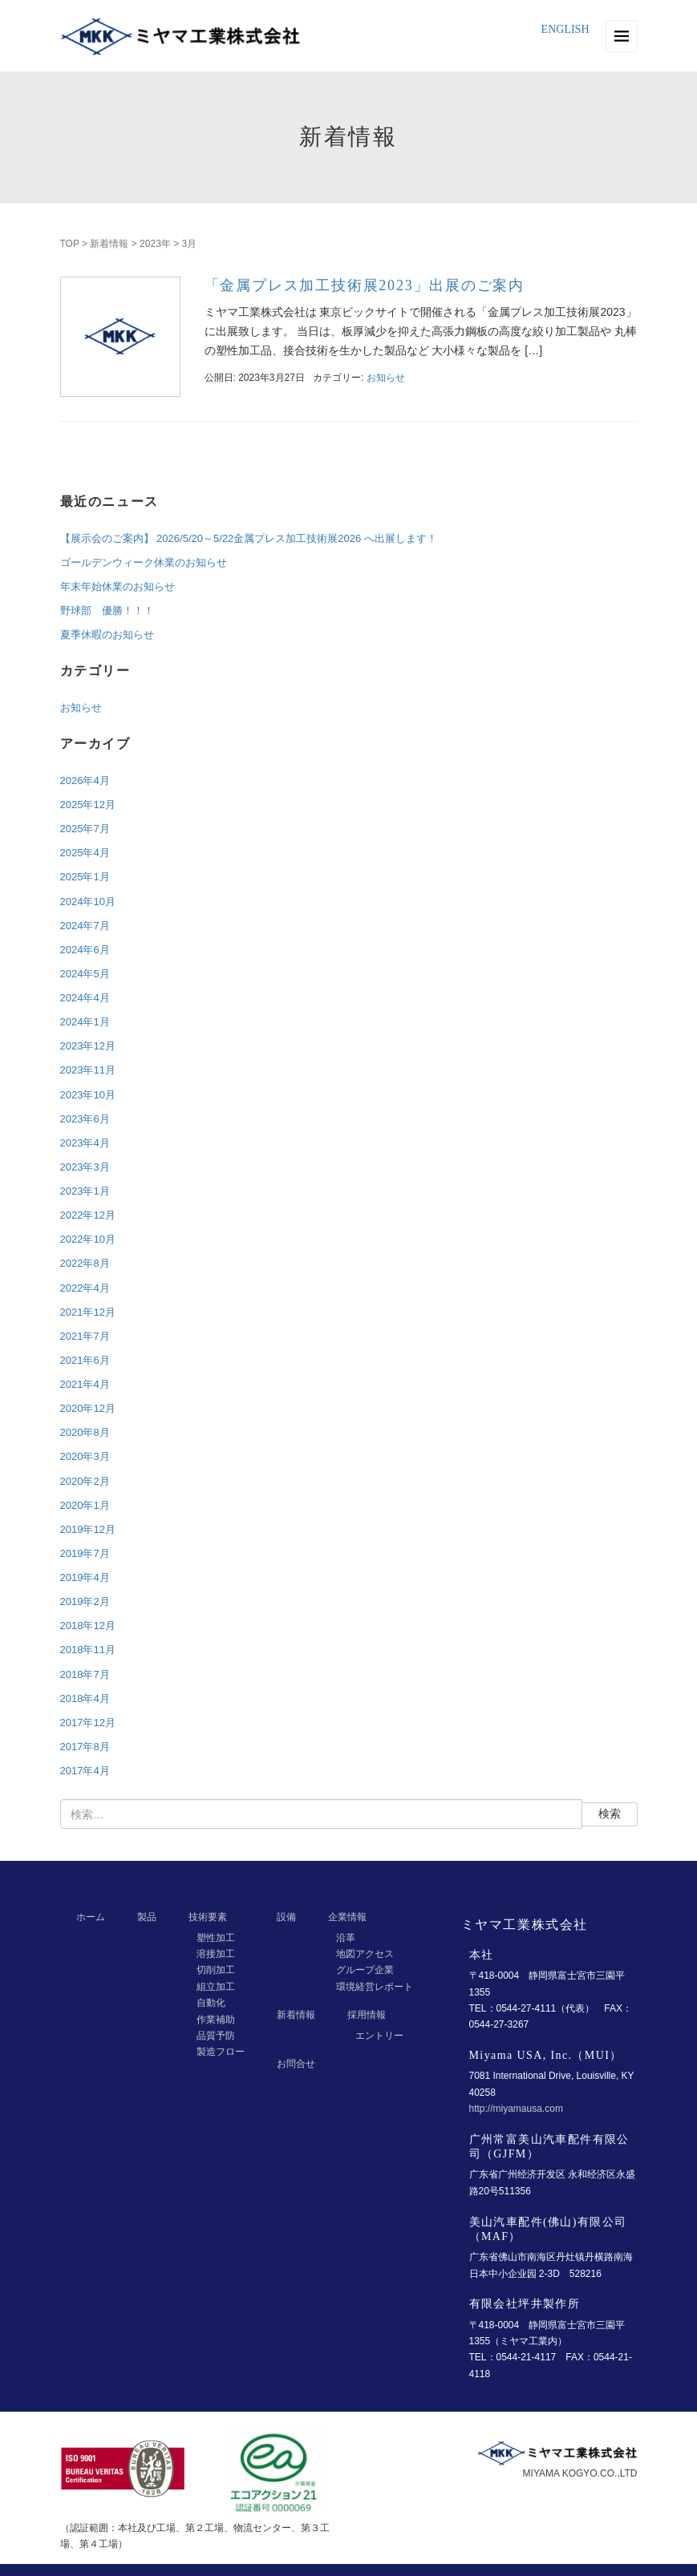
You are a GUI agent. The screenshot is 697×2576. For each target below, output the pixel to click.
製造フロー (221, 2051)
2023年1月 (85, 1191)
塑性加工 (216, 1937)
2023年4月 (85, 1143)
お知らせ (386, 377)
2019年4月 (85, 1577)
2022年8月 (85, 1263)
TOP (69, 243)
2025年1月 (85, 877)
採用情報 (366, 2014)
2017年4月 (85, 1771)
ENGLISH (565, 29)
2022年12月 (87, 1215)
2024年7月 (85, 926)
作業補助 (216, 2019)
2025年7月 (85, 829)
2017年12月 (87, 1723)
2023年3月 (85, 1167)
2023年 (155, 243)
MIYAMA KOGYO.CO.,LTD (580, 2473)
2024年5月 (85, 974)
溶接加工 (216, 1953)
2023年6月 (85, 1119)
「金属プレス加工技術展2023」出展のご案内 (365, 285)
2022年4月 (85, 1288)
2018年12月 (87, 1626)
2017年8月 (85, 1747)
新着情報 (109, 243)
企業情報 (347, 1917)
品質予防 (216, 2035)
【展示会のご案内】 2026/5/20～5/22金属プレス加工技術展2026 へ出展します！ (248, 538)
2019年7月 (85, 1553)
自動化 (211, 2002)
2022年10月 (87, 1239)
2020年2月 (85, 1481)
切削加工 (216, 1969)
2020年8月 (85, 1432)
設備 (286, 1917)
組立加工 (216, 1986)
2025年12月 (87, 805)
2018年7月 (85, 1674)
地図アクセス (365, 1953)
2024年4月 (85, 998)
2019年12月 (87, 1529)
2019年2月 (85, 1601)
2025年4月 (85, 853)
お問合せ (296, 2063)
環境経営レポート (374, 1986)
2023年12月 (87, 1046)
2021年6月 (85, 1360)
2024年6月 (85, 950)
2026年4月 (85, 780)
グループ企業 (365, 1969)
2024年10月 (87, 902)
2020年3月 (85, 1456)
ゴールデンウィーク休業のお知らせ (143, 562)
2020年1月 (85, 1505)
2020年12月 (87, 1408)
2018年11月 (87, 1650)
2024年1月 (85, 1022)
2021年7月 (85, 1336)
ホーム (90, 1917)
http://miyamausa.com (516, 2108)
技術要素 (207, 1917)
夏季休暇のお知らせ (107, 635)
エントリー (379, 2035)
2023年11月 (87, 1070)
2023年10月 (87, 1095)
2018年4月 (85, 1698)
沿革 (345, 1937)
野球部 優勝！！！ (107, 611)
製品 (146, 1917)
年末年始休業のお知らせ (117, 586)
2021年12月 (87, 1312)
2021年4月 (85, 1384)
